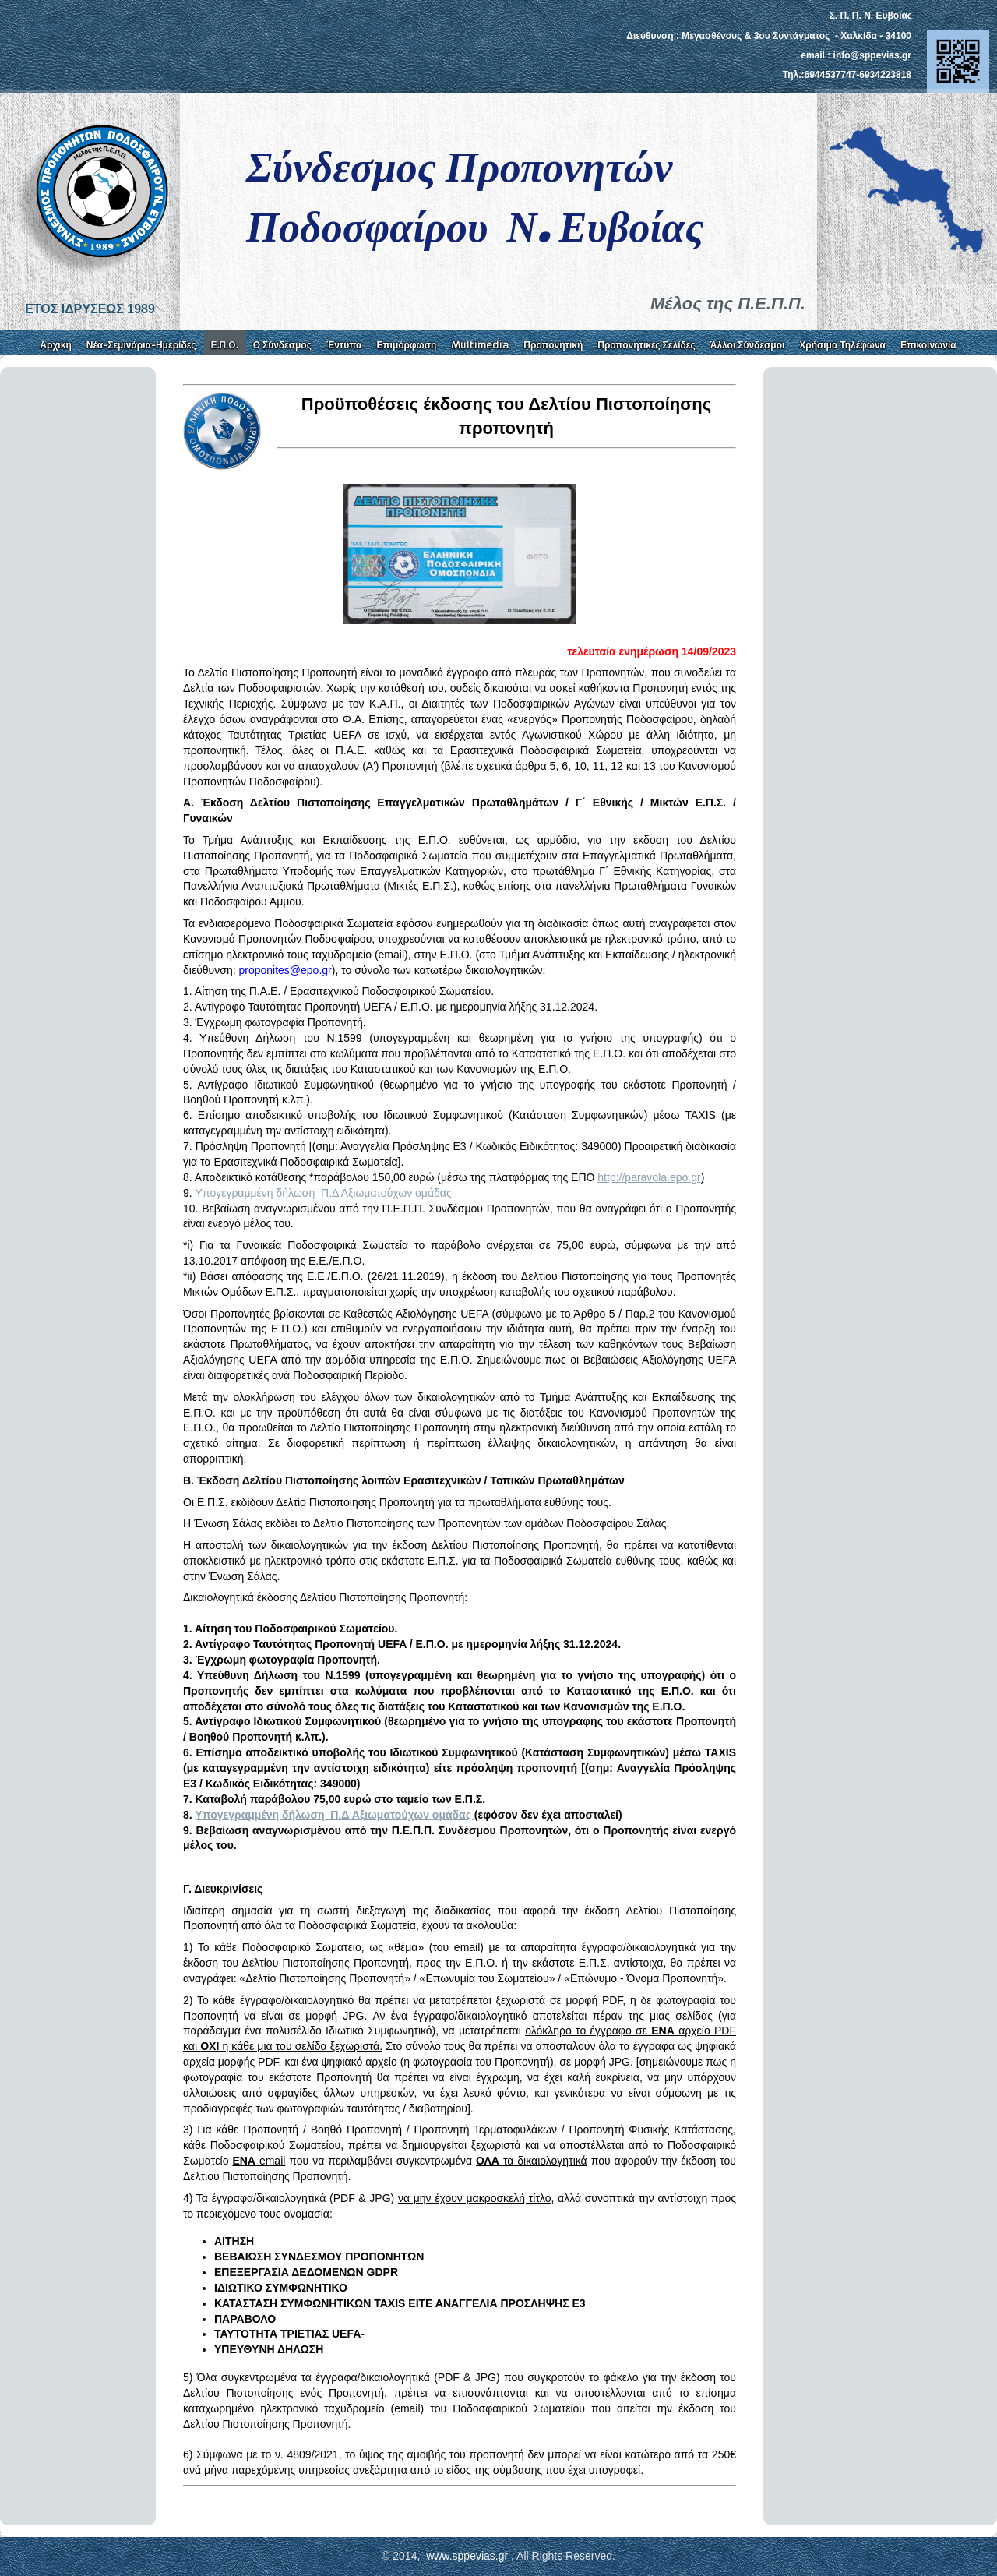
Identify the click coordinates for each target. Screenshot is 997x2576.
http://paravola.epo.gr (648, 1177)
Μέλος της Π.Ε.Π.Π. (727, 303)
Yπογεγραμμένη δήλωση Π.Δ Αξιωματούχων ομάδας (324, 1193)
